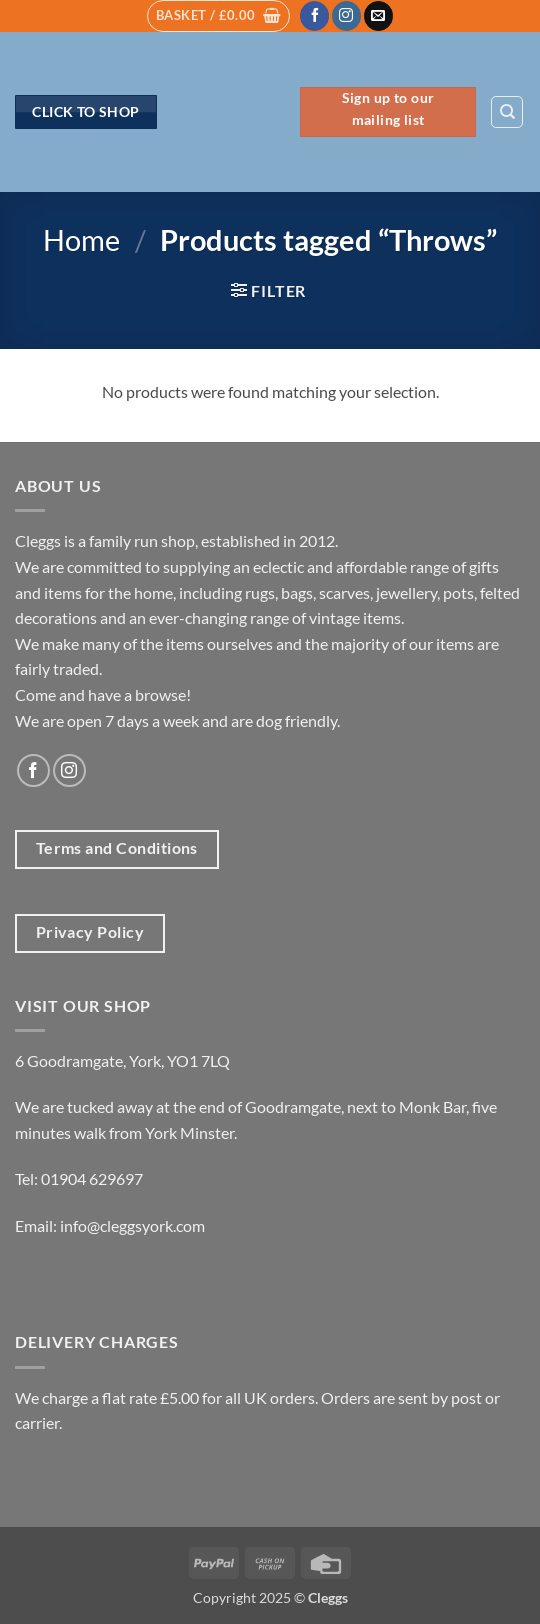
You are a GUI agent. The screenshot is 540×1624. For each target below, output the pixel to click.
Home (81, 240)
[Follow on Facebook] (314, 16)
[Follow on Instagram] (346, 16)
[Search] (507, 112)
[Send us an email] (378, 16)
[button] (218, 16)
